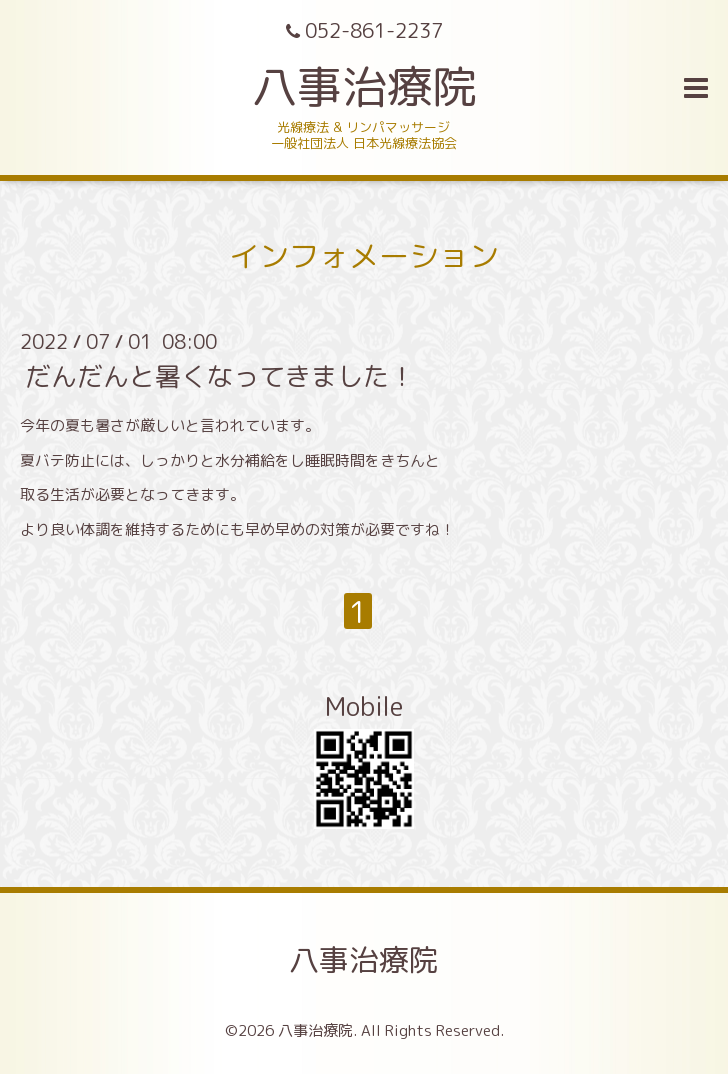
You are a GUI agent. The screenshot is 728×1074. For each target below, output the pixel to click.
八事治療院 (387, 86)
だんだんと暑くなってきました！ (220, 376)
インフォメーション (364, 256)
